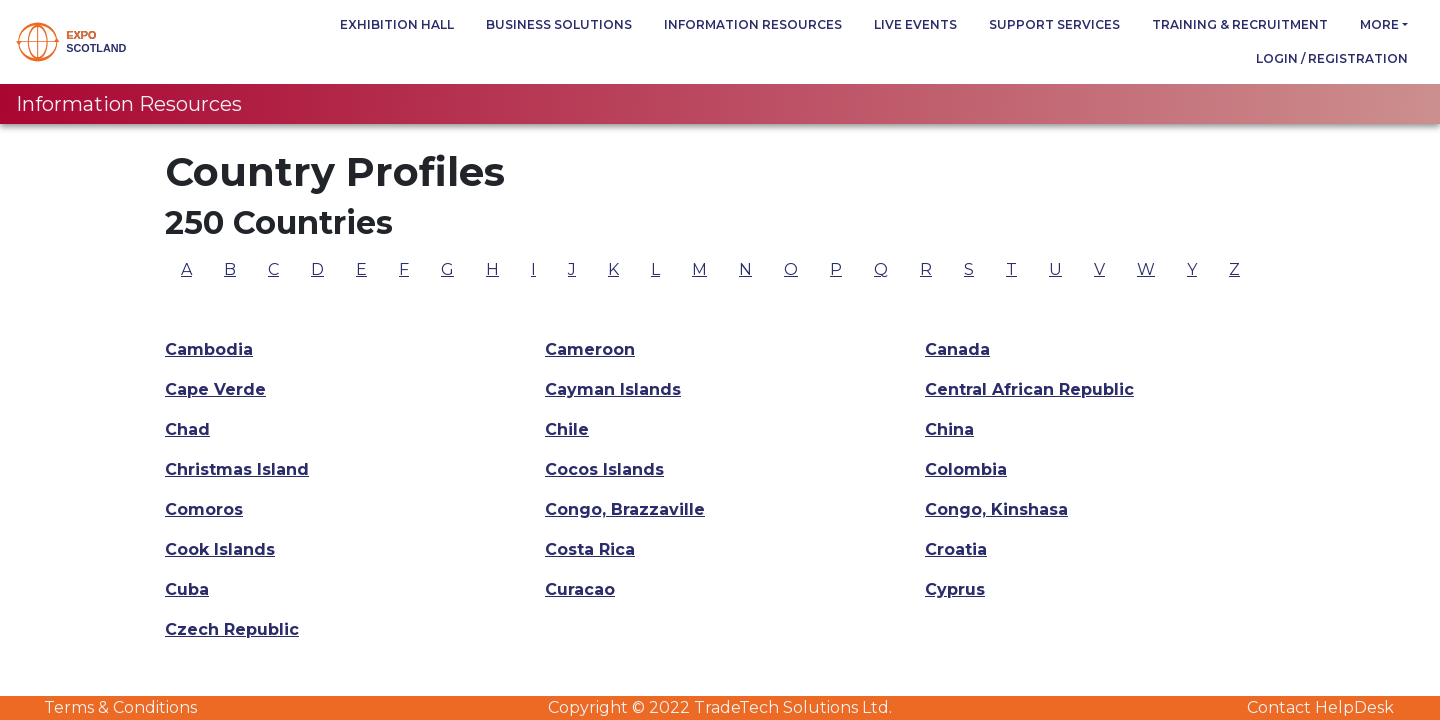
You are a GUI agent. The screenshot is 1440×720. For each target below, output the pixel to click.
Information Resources (753, 24)
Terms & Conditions (120, 707)
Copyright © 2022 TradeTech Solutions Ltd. (720, 707)
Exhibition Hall (397, 24)
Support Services (1054, 24)
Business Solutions (559, 24)
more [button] (1379, 24)
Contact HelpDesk (1320, 707)
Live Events (915, 24)
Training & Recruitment (1240, 24)
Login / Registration (1332, 58)
